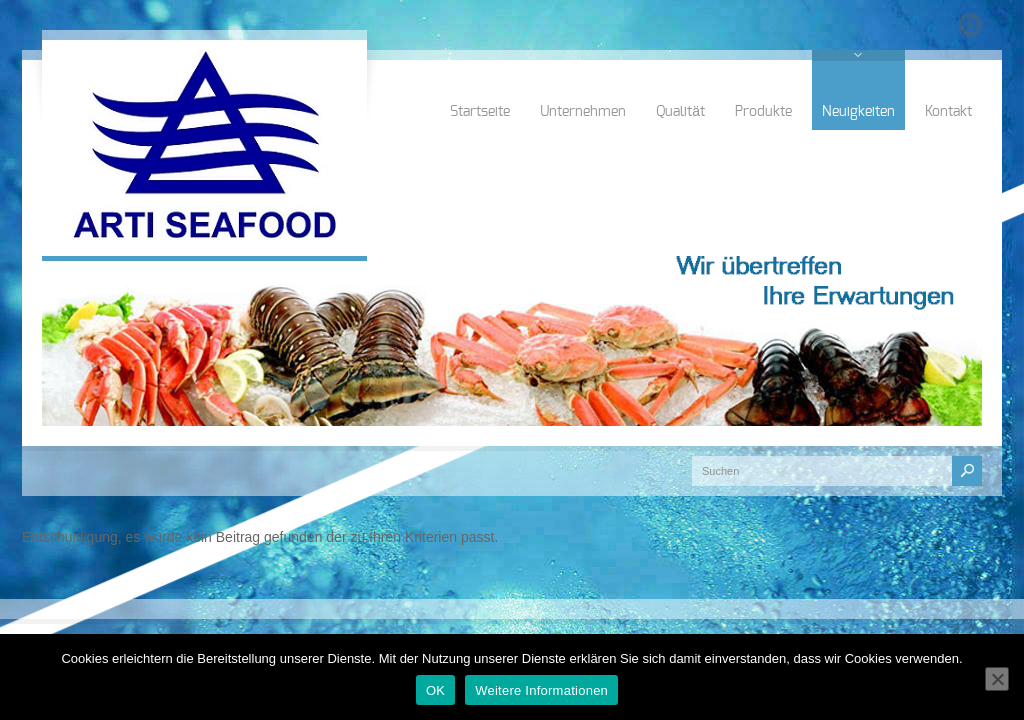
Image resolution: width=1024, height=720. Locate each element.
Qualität (680, 112)
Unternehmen (583, 112)
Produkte (763, 112)
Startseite (480, 112)
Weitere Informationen (541, 690)
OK (435, 690)
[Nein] (997, 679)
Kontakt (948, 112)
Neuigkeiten (858, 112)
